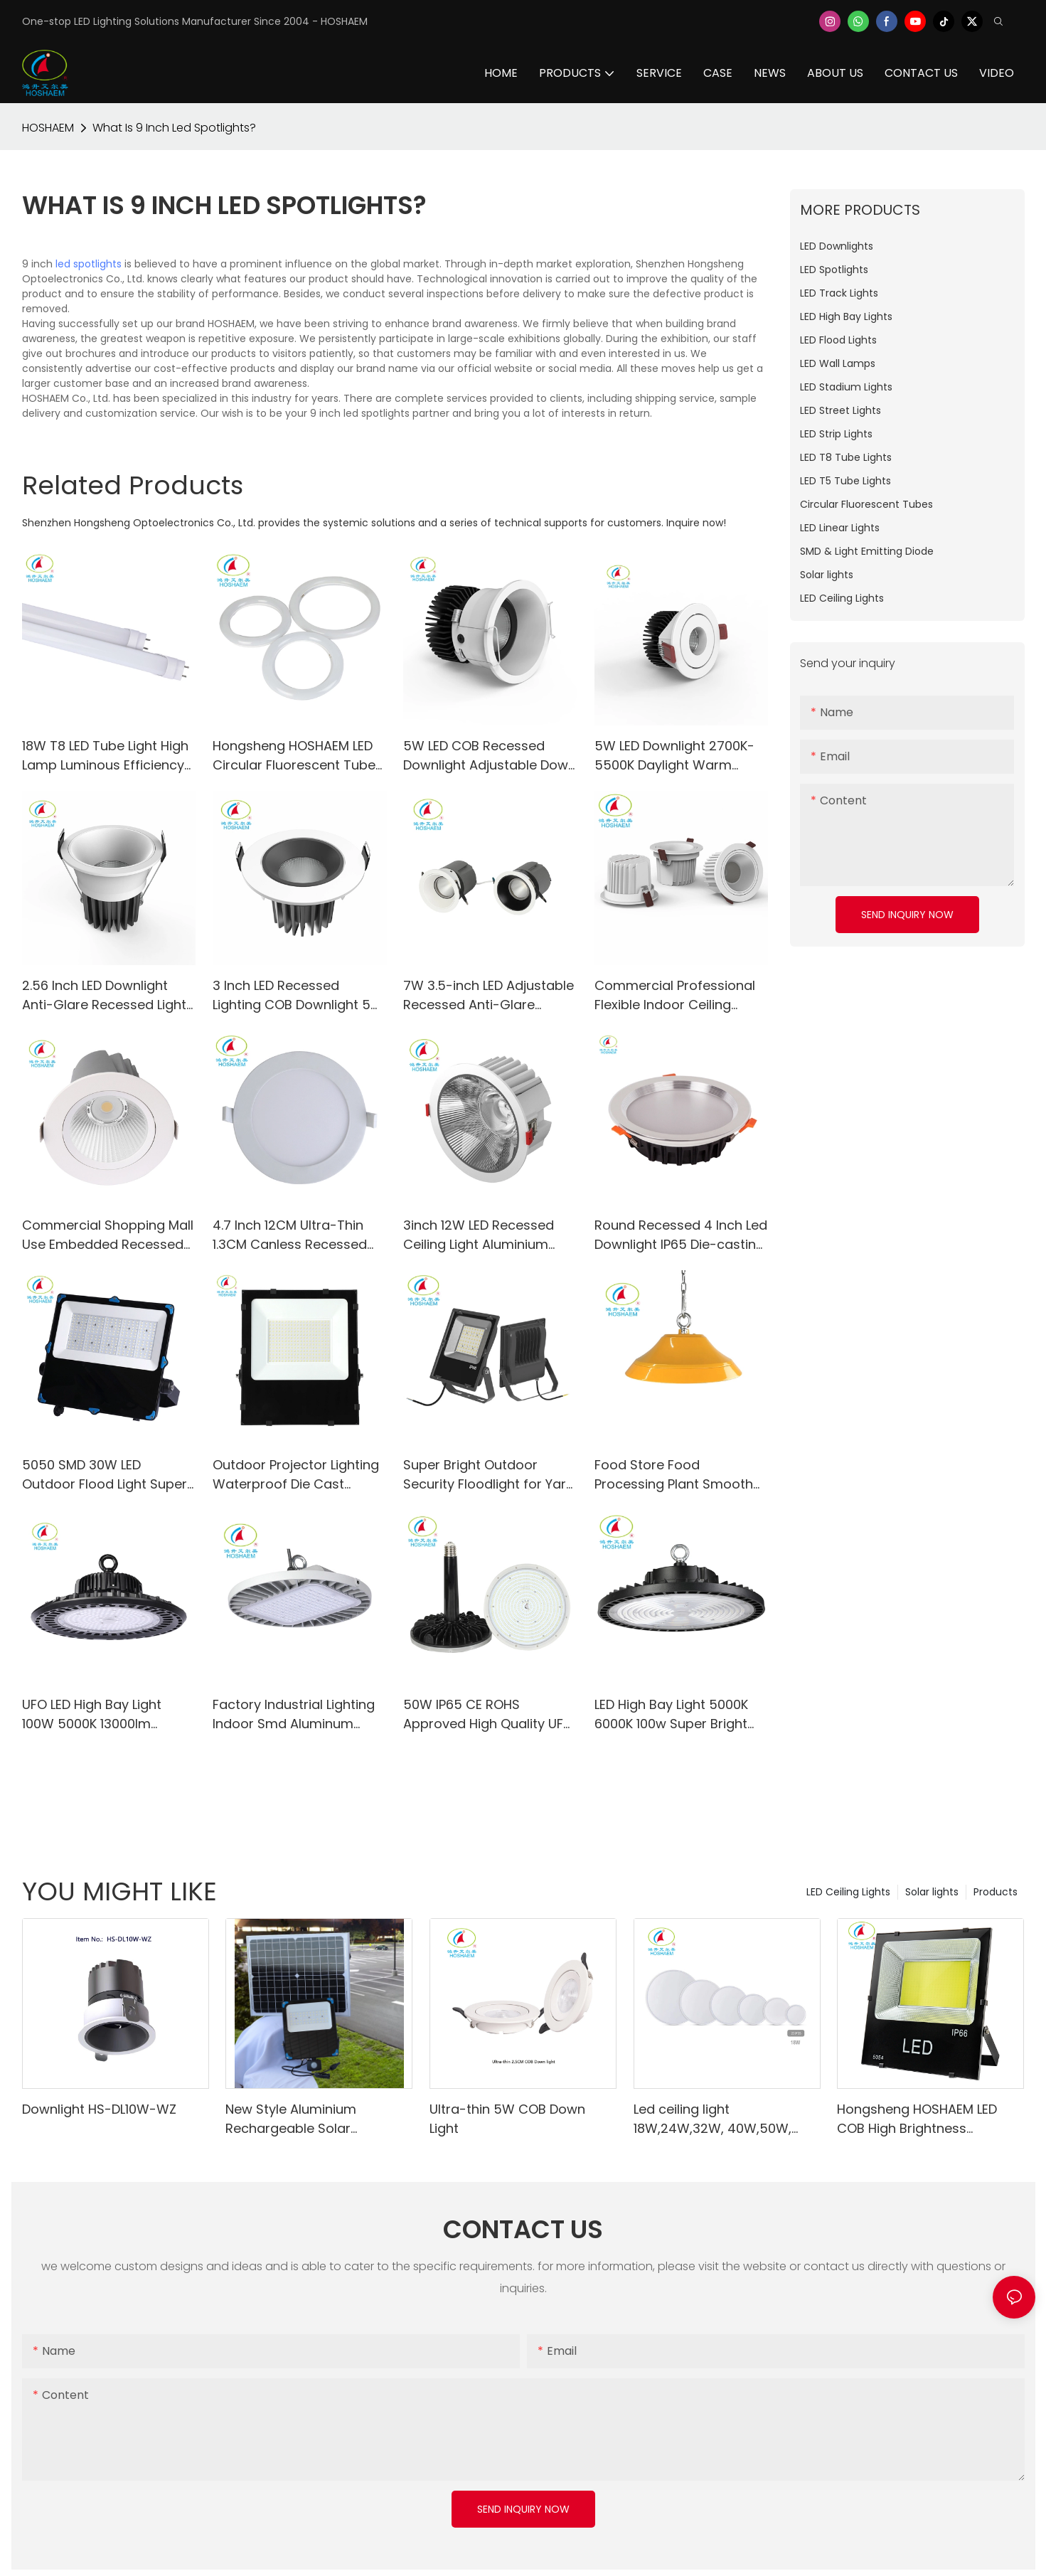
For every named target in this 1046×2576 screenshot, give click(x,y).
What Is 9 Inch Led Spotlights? (174, 127)
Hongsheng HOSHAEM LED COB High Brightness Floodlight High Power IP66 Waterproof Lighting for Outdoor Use (919, 2119)
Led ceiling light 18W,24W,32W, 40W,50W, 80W (712, 2119)
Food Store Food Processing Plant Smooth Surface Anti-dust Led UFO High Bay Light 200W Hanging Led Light (677, 1475)
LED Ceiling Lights (848, 1892)
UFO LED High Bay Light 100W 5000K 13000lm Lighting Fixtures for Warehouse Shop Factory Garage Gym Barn (102, 1714)
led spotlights (88, 264)
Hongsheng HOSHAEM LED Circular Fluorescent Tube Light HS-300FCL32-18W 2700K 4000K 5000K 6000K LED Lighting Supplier (295, 756)
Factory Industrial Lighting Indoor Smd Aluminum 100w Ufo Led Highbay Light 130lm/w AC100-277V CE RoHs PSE (297, 1714)
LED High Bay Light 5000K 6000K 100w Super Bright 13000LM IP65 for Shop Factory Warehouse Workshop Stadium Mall (671, 1714)
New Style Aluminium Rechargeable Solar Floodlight (290, 2119)
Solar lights (932, 1892)
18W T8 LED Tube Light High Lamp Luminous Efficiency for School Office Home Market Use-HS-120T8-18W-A (105, 756)
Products (995, 1892)
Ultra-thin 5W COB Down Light (507, 2118)
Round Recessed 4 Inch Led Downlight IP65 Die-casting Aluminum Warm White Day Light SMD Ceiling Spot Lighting (681, 1235)
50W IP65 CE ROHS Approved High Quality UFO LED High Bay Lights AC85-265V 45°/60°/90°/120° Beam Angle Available (488, 1714)
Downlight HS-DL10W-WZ (99, 2109)
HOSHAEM (48, 127)
